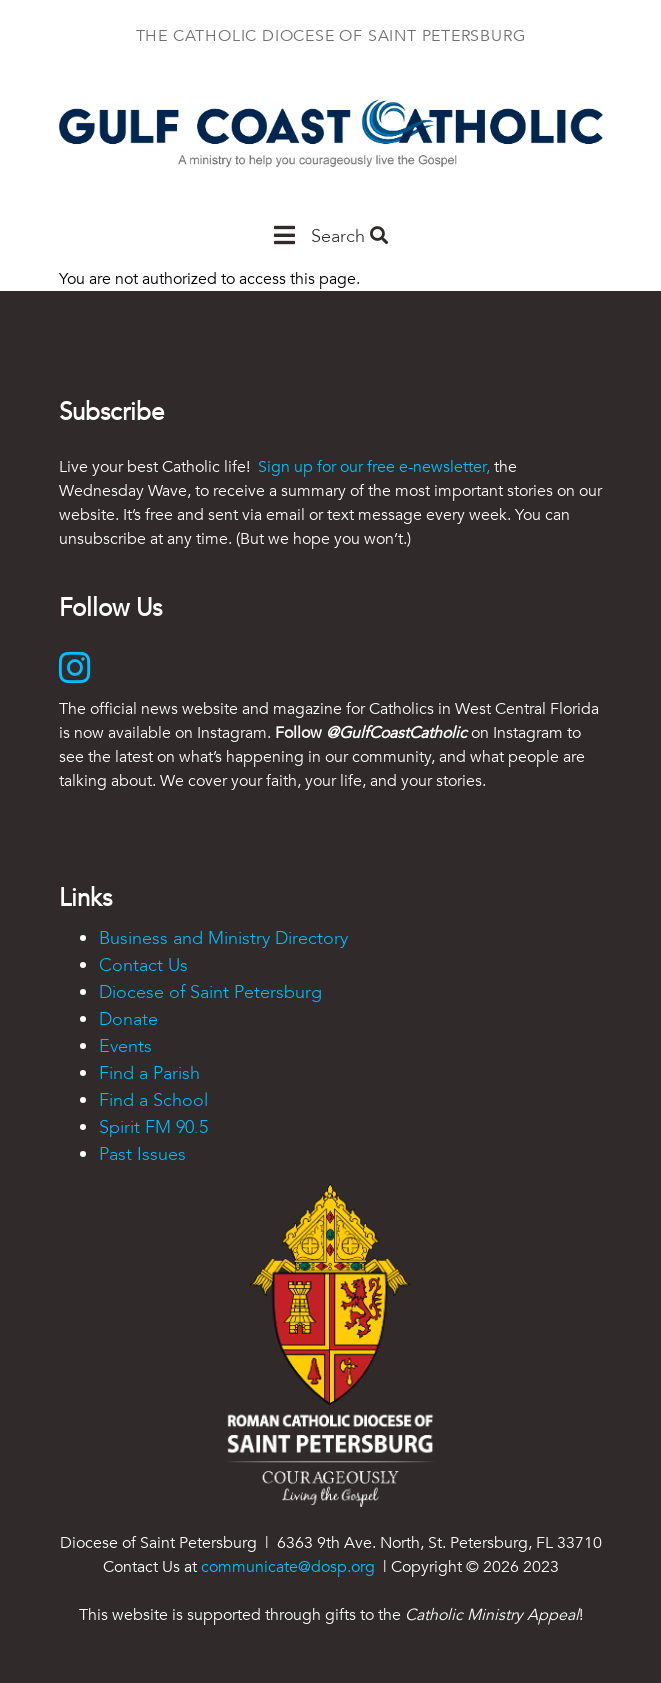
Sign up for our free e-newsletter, (374, 467)
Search (349, 236)
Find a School (153, 1100)
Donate (128, 1019)
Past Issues (142, 1154)
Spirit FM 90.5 (153, 1127)
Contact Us (143, 965)
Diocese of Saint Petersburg (210, 992)
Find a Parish (149, 1073)
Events (125, 1046)
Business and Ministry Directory (223, 938)
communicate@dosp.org (288, 1567)
